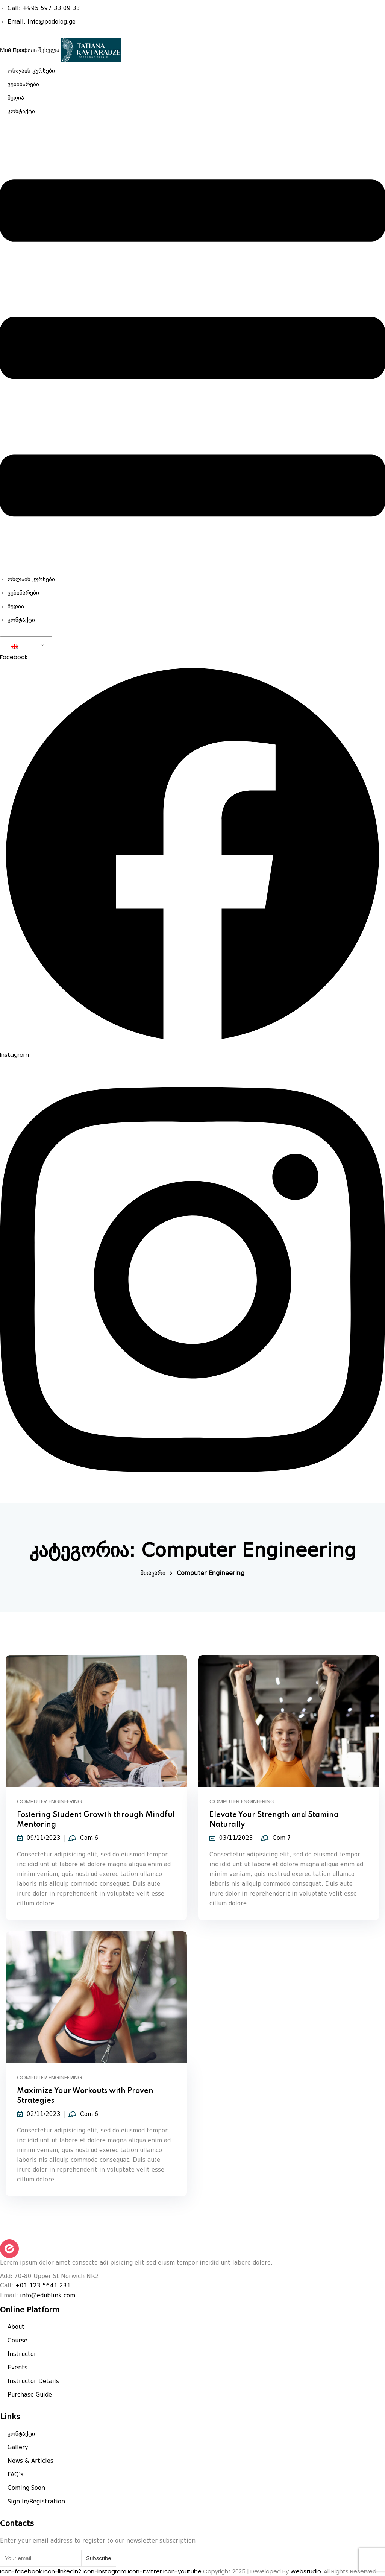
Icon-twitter (145, 2571)
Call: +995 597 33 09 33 (44, 8)
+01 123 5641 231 (43, 2285)
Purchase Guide (30, 2394)
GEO (22, 646)
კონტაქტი (21, 111)
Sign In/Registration (36, 2501)
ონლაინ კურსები (31, 70)
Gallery (18, 2447)
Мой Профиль (18, 50)
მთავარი (153, 1573)
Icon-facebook (21, 2571)
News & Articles (30, 2461)
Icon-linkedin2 (63, 2571)
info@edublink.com (47, 2295)
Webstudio (305, 2571)
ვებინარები (23, 84)
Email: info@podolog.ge (42, 21)
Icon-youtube (183, 2571)
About (16, 2327)
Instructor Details (33, 2381)
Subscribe (98, 2558)
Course (17, 2340)
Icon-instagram (105, 2571)
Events (17, 2367)
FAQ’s (15, 2474)
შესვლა (48, 50)
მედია (16, 97)
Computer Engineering (49, 1801)
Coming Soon (26, 2488)
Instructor (22, 2354)
